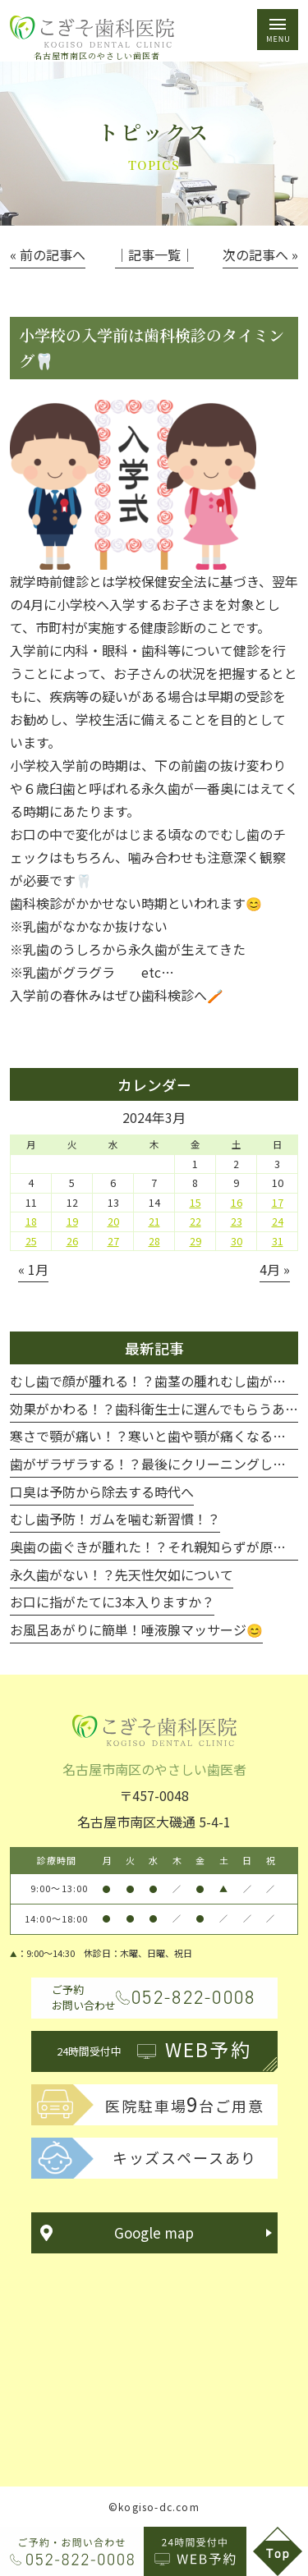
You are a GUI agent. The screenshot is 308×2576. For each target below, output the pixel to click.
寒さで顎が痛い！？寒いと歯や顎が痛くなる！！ (154, 1436)
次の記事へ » (260, 254)
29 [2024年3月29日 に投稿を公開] (195, 1241)
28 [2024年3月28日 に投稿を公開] (154, 1241)
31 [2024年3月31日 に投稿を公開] (277, 1241)
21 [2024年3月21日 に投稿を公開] (154, 1221)
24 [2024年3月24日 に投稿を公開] (277, 1221)
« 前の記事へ (47, 254)
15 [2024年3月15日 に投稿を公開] (195, 1202)
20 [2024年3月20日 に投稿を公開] (113, 1221)
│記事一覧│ (154, 254)
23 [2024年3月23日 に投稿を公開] (236, 1221)
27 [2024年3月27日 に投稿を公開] (113, 1241)
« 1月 (33, 1269)
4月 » (275, 1269)
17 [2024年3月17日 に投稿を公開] (277, 1202)
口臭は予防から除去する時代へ (102, 1491)
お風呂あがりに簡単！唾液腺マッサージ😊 (136, 1629)
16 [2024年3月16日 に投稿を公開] (236, 1202)
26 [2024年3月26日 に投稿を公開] (72, 1241)
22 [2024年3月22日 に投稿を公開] (195, 1221)
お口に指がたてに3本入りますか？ (112, 1601)
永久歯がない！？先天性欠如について (121, 1574)
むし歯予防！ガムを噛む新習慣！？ (115, 1519)
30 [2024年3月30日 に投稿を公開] (236, 1241)
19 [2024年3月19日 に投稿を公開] (72, 1221)
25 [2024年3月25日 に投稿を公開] (31, 1241)
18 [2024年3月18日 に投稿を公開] (31, 1221)
